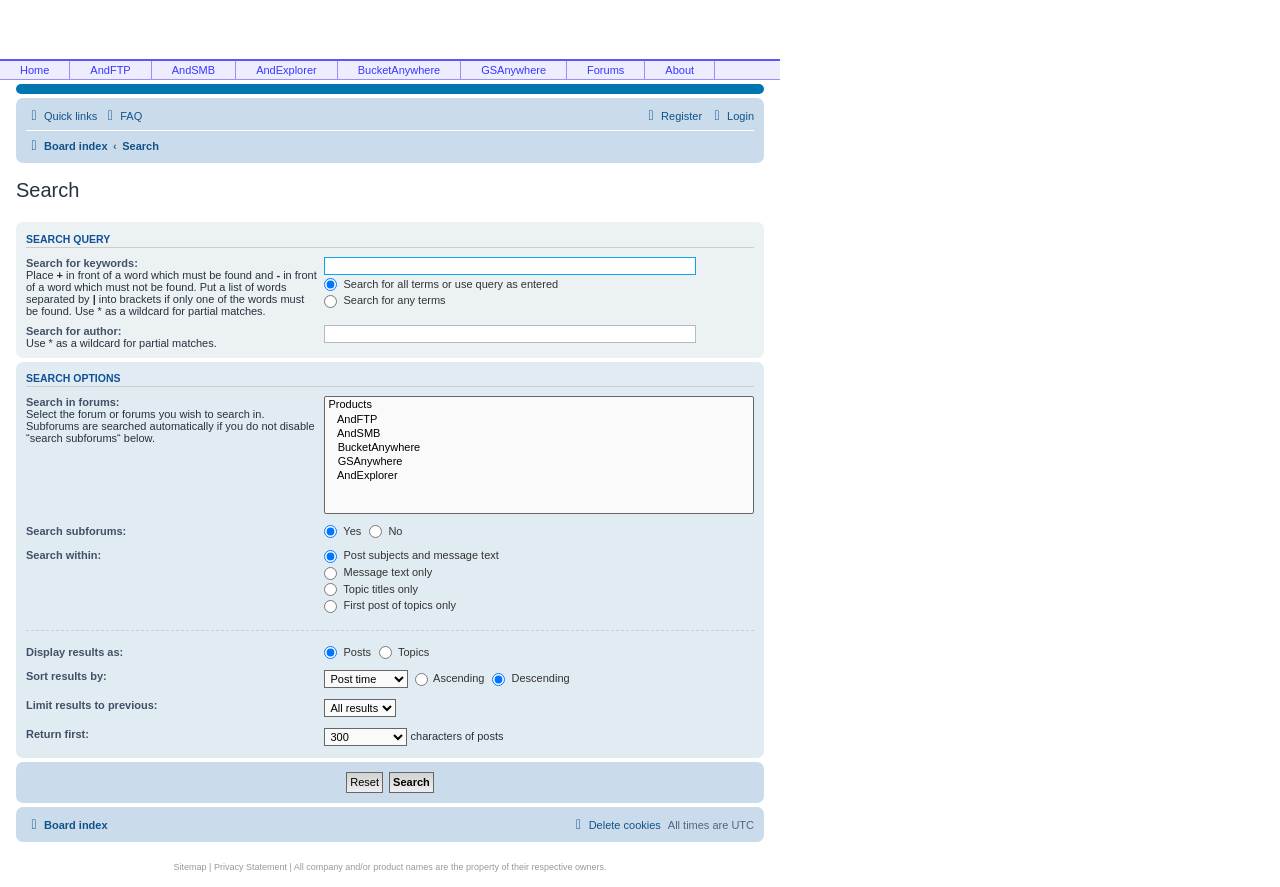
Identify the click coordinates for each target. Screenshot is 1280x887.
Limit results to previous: (91, 705)
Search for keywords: (82, 263)
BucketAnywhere (399, 70)
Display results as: (74, 652)
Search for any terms (384, 300)
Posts (347, 652)
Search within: (63, 555)
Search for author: (73, 331)
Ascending (450, 678)
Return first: (57, 734)
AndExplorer (286, 70)
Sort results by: (66, 676)
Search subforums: (76, 531)
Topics (404, 652)
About (679, 70)
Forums (605, 70)
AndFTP (110, 70)
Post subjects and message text (411, 555)
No (385, 531)
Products (539, 405)
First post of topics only (390, 605)
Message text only (378, 572)
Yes (342, 531)
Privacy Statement (250, 867)
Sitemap (190, 867)
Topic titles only (370, 589)
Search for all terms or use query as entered (441, 284)
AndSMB (193, 70)
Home (34, 70)
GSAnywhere (513, 70)
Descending (530, 678)
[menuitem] (122, 116)
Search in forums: (73, 402)
